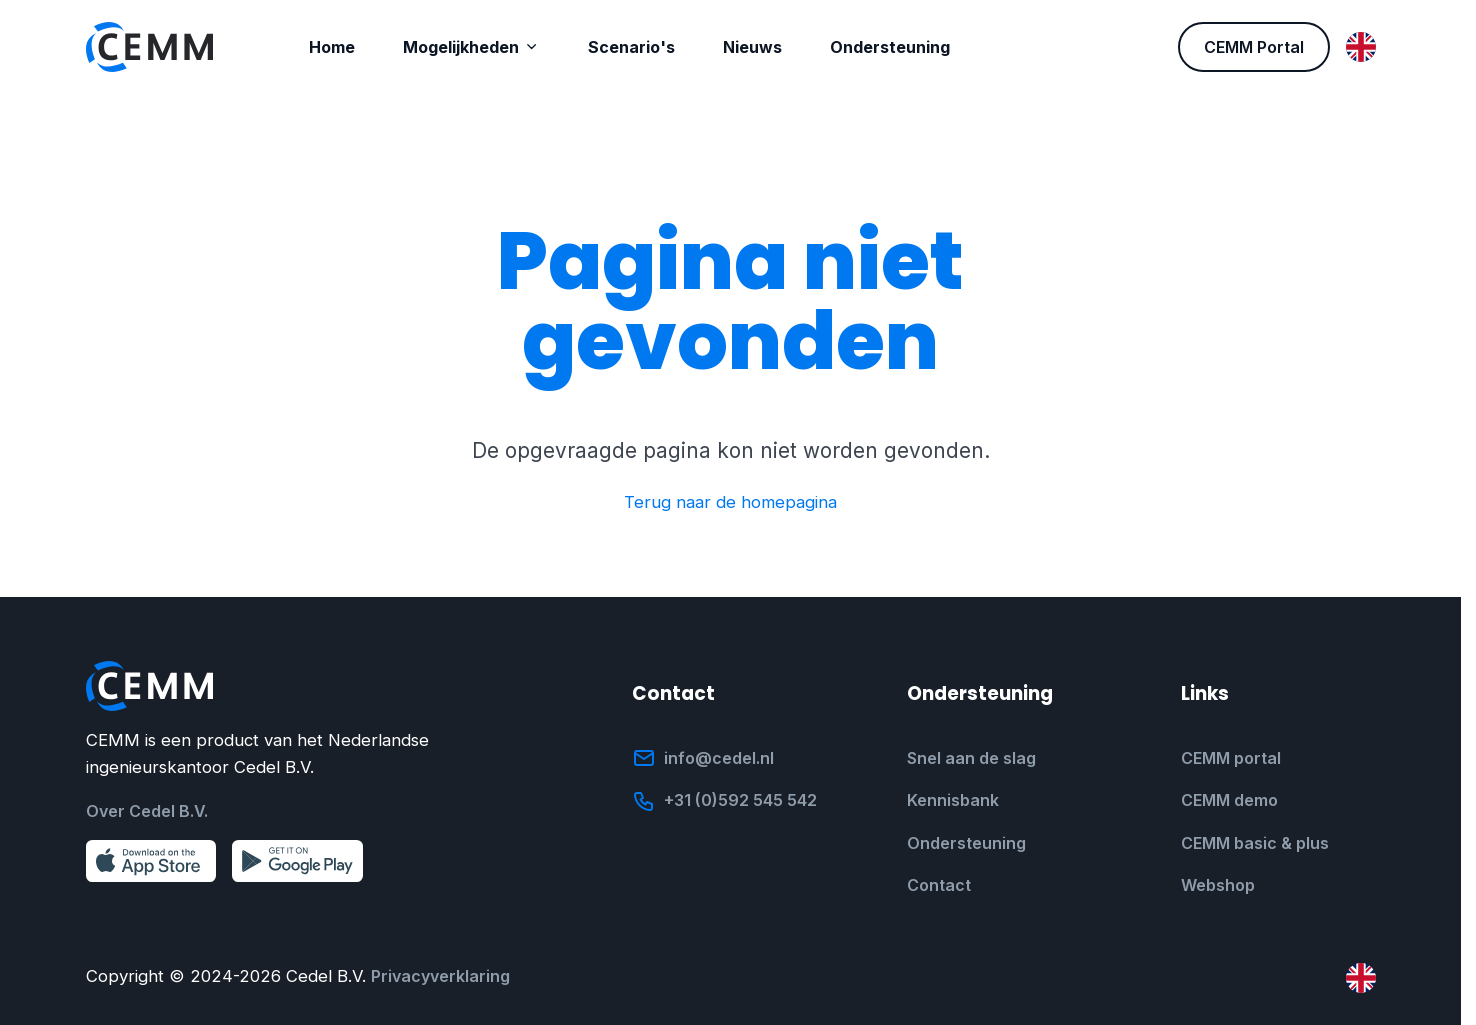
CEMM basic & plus (1255, 843)
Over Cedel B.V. (147, 811)
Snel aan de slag (971, 758)
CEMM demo (1229, 800)
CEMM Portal (1254, 47)
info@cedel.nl (719, 758)
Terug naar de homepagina (730, 502)
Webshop (1218, 885)
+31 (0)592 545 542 (740, 800)
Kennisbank (953, 800)
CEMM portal (1231, 758)
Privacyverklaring (440, 976)
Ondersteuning (966, 843)
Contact (939, 885)
